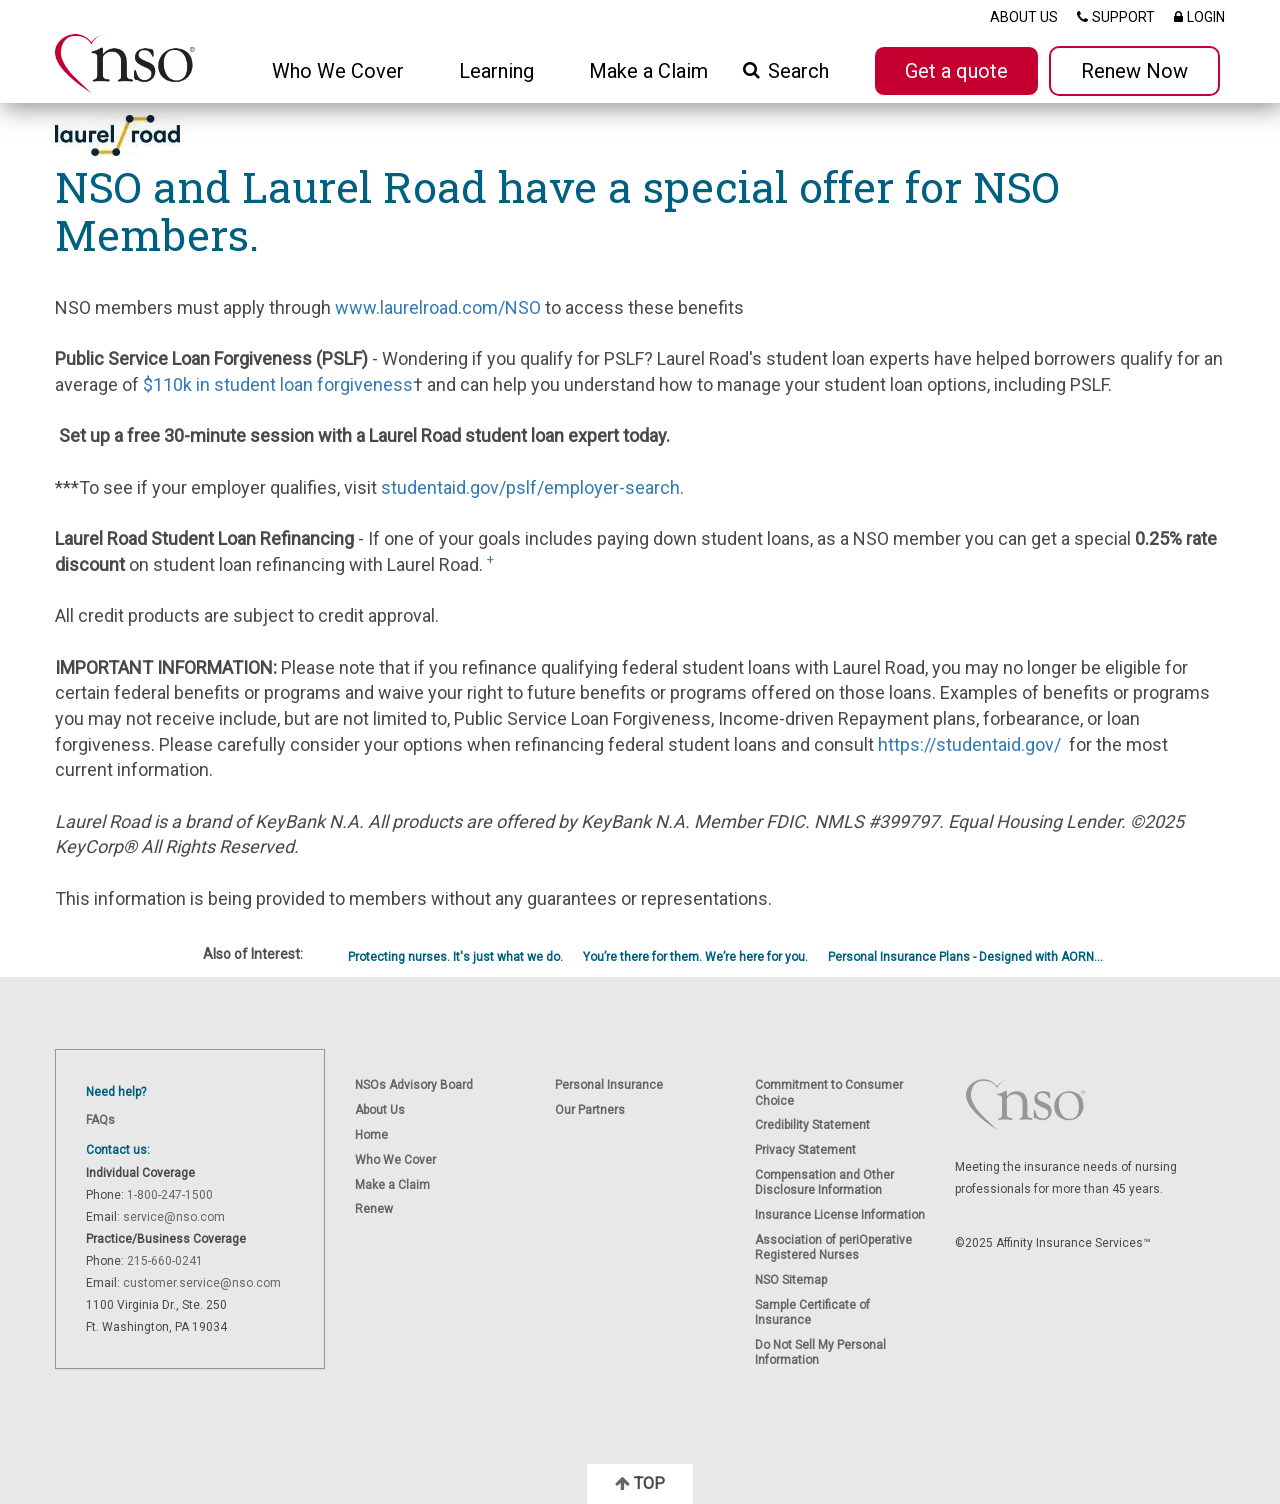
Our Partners (590, 1110)
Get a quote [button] (956, 71)
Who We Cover (395, 1160)
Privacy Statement (805, 1150)
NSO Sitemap (791, 1280)
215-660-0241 (165, 1261)
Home (371, 1135)
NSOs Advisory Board (414, 1085)
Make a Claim (648, 71)
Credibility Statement (812, 1125)
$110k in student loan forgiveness (278, 384)
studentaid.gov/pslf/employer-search (530, 487)
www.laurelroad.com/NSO (438, 307)
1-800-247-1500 (170, 1195)
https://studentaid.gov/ (969, 744)
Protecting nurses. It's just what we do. (455, 957)
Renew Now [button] (1134, 71)
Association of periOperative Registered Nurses (833, 1247)
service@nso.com (174, 1217)
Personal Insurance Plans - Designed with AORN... (965, 957)
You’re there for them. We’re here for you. (695, 957)
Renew (374, 1209)
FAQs (100, 1120)
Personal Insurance (609, 1085)
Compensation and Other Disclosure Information (824, 1182)
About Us (380, 1110)
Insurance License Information (840, 1215)
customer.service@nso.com (202, 1283)
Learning (496, 71)
